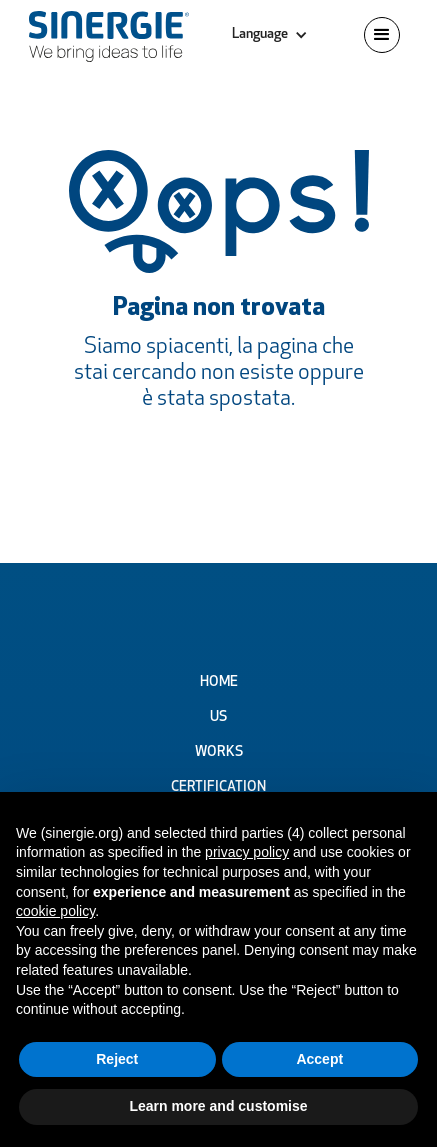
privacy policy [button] (247, 852)
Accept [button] (319, 1059)
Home (219, 682)
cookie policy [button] (55, 911)
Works (219, 752)
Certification (218, 787)
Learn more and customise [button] (218, 1106)
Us (218, 717)
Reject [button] (117, 1059)
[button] (270, 35)
